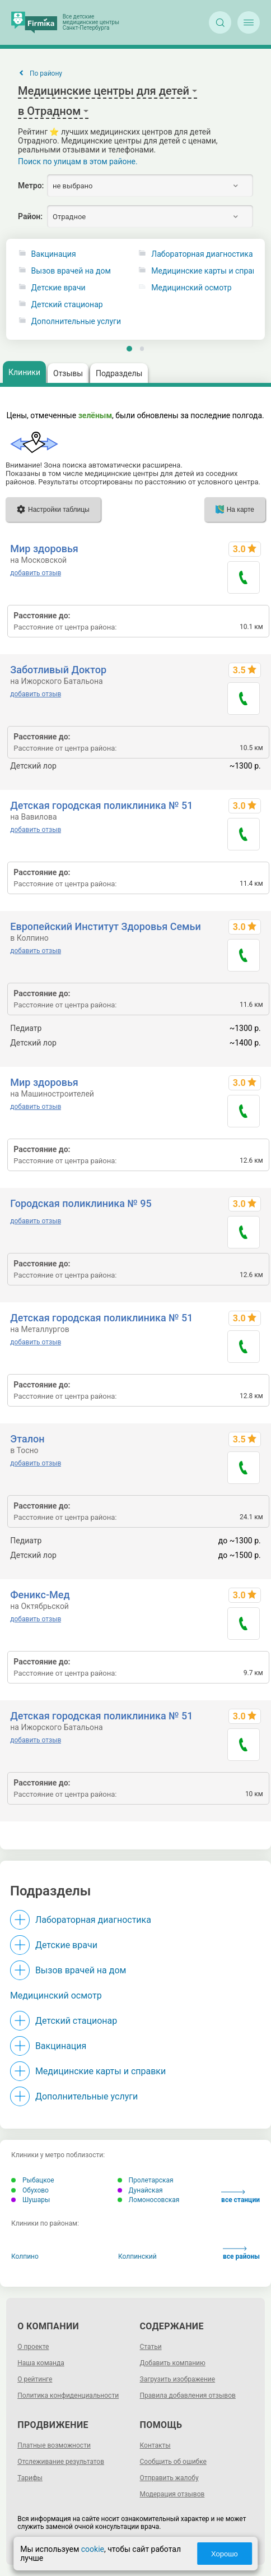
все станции (240, 2197)
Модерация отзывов (172, 2494)
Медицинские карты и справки (100, 2071)
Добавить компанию (172, 2363)
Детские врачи (58, 288)
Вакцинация (53, 254)
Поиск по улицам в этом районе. (78, 161)
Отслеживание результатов (60, 2462)
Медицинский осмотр (56, 1995)
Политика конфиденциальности (68, 2395)
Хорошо (224, 2554)
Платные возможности (54, 2445)
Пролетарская (146, 2180)
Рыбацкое (32, 2180)
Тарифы (30, 2478)
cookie (92, 2549)
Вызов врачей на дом (71, 271)
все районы (241, 2253)
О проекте (33, 2347)
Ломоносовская (149, 2200)
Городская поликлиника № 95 (80, 1203)
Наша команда (40, 2363)
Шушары (30, 2200)
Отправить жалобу (169, 2478)
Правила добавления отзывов (188, 2395)
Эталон (27, 1439)
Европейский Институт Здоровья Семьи (105, 926)
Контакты (155, 2445)
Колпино (25, 2256)
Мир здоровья (44, 548)
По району (46, 73)
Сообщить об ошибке (173, 2462)
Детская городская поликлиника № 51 (101, 805)
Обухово (30, 2190)
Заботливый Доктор (58, 670)
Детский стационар (67, 304)
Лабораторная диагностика (93, 1919)
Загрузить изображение (178, 2379)
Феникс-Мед (39, 1595)
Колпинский (137, 2256)
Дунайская (140, 2190)
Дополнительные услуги (76, 321)
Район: (30, 216)
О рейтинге (34, 2379)
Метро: (31, 185)
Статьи (151, 2347)
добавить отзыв (35, 573)
